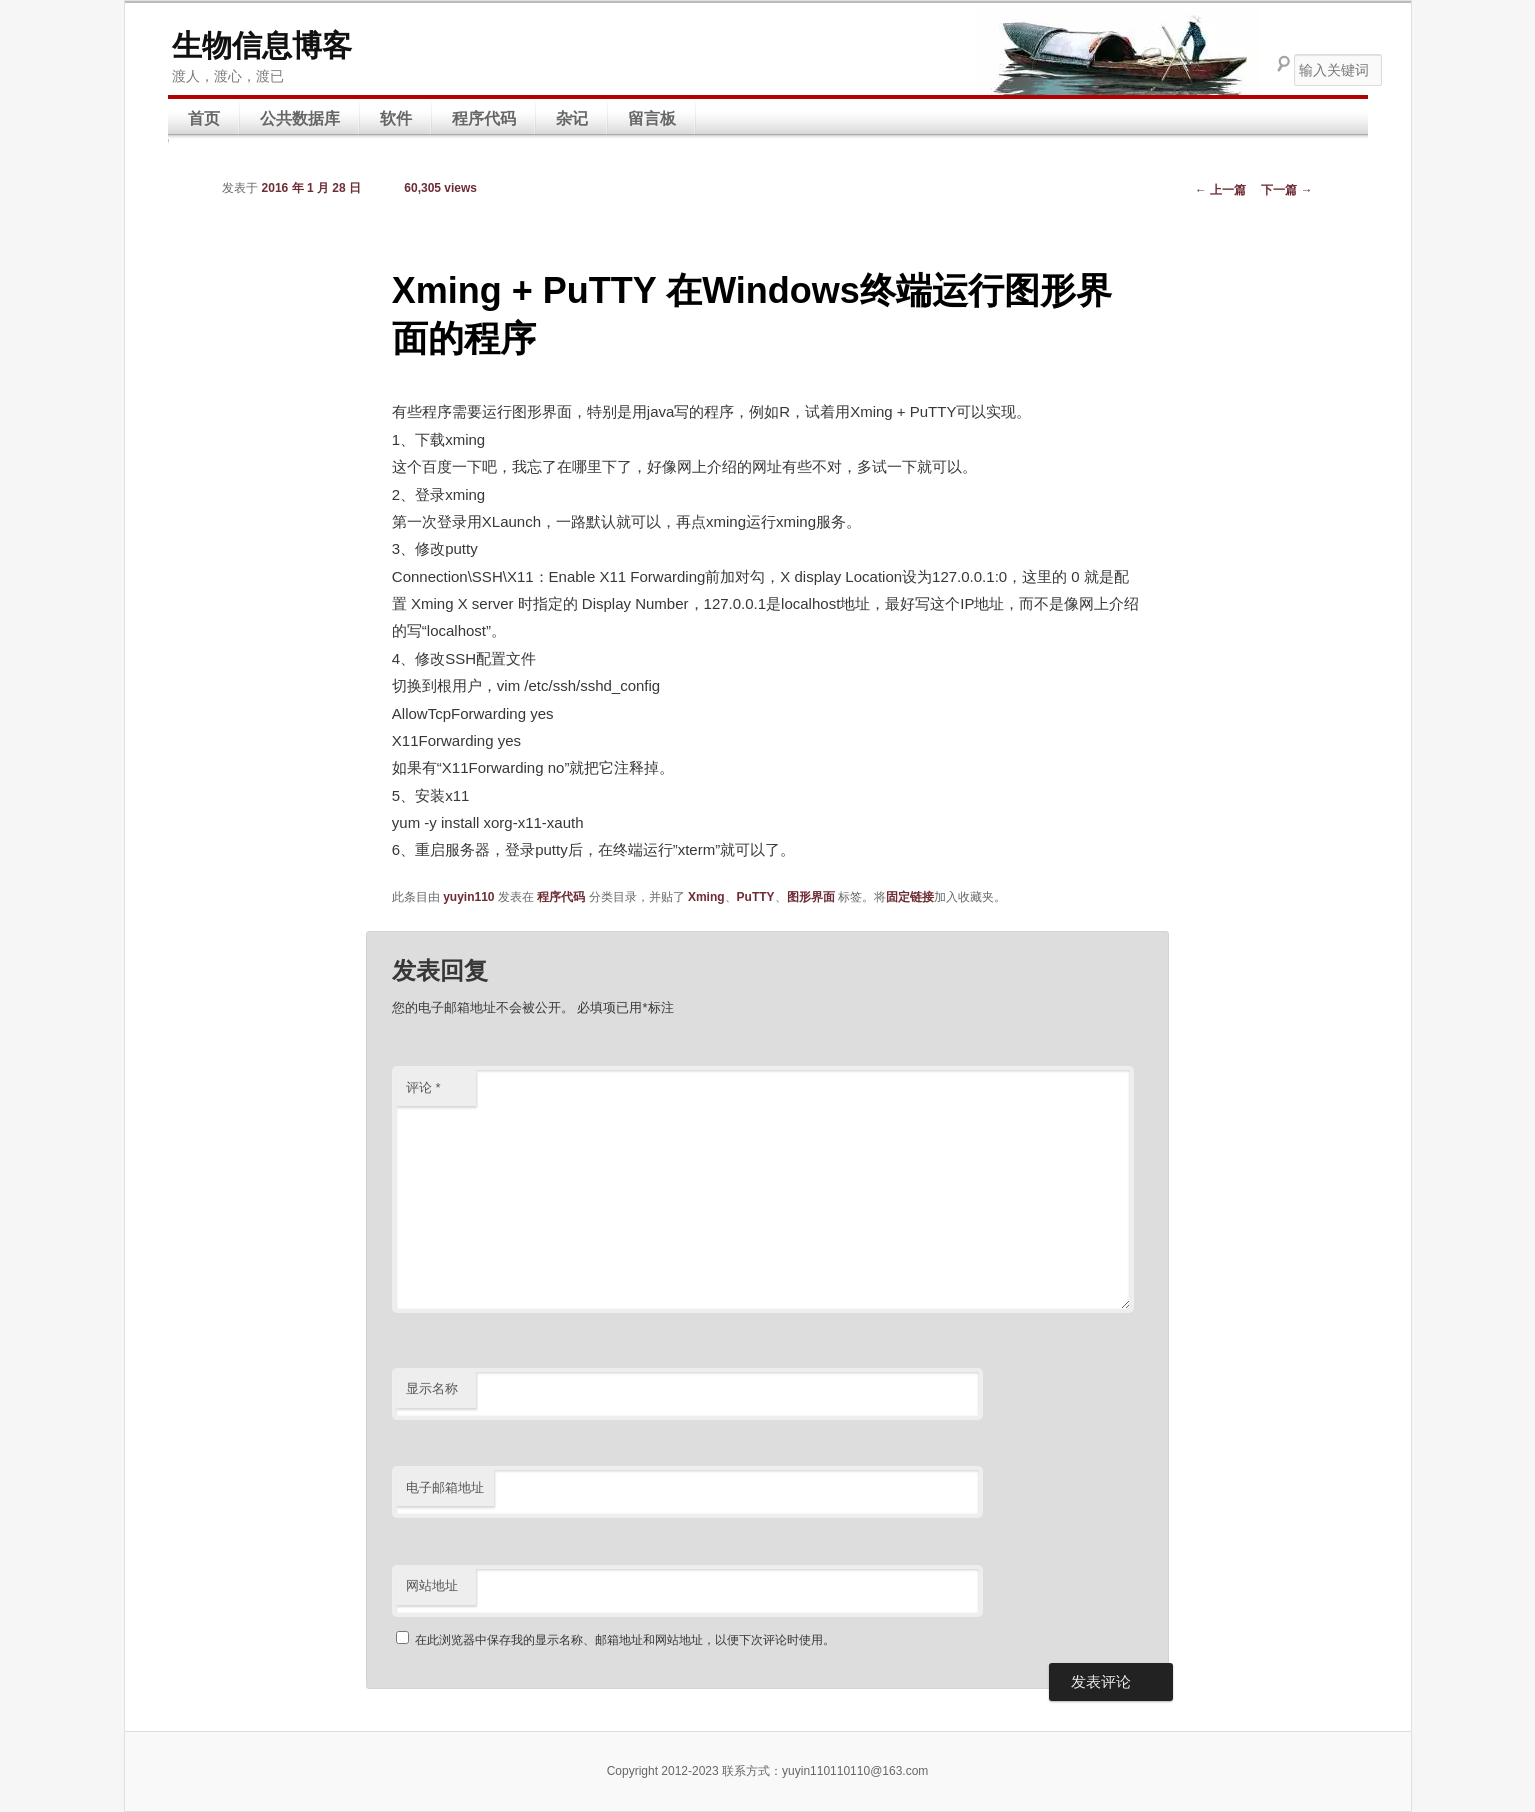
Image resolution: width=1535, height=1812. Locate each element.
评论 (423, 1087)
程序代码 (484, 118)
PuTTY (756, 897)
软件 (396, 118)
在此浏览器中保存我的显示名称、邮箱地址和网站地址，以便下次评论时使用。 (625, 1640)
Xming (706, 897)
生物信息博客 (262, 45)
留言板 (652, 118)
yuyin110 (468, 897)
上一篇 (1220, 190)
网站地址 (432, 1585)
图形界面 (811, 897)
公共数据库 (300, 118)
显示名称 (432, 1388)
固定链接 (910, 897)
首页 (204, 118)
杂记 (572, 118)
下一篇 (1286, 190)
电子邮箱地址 (445, 1487)
